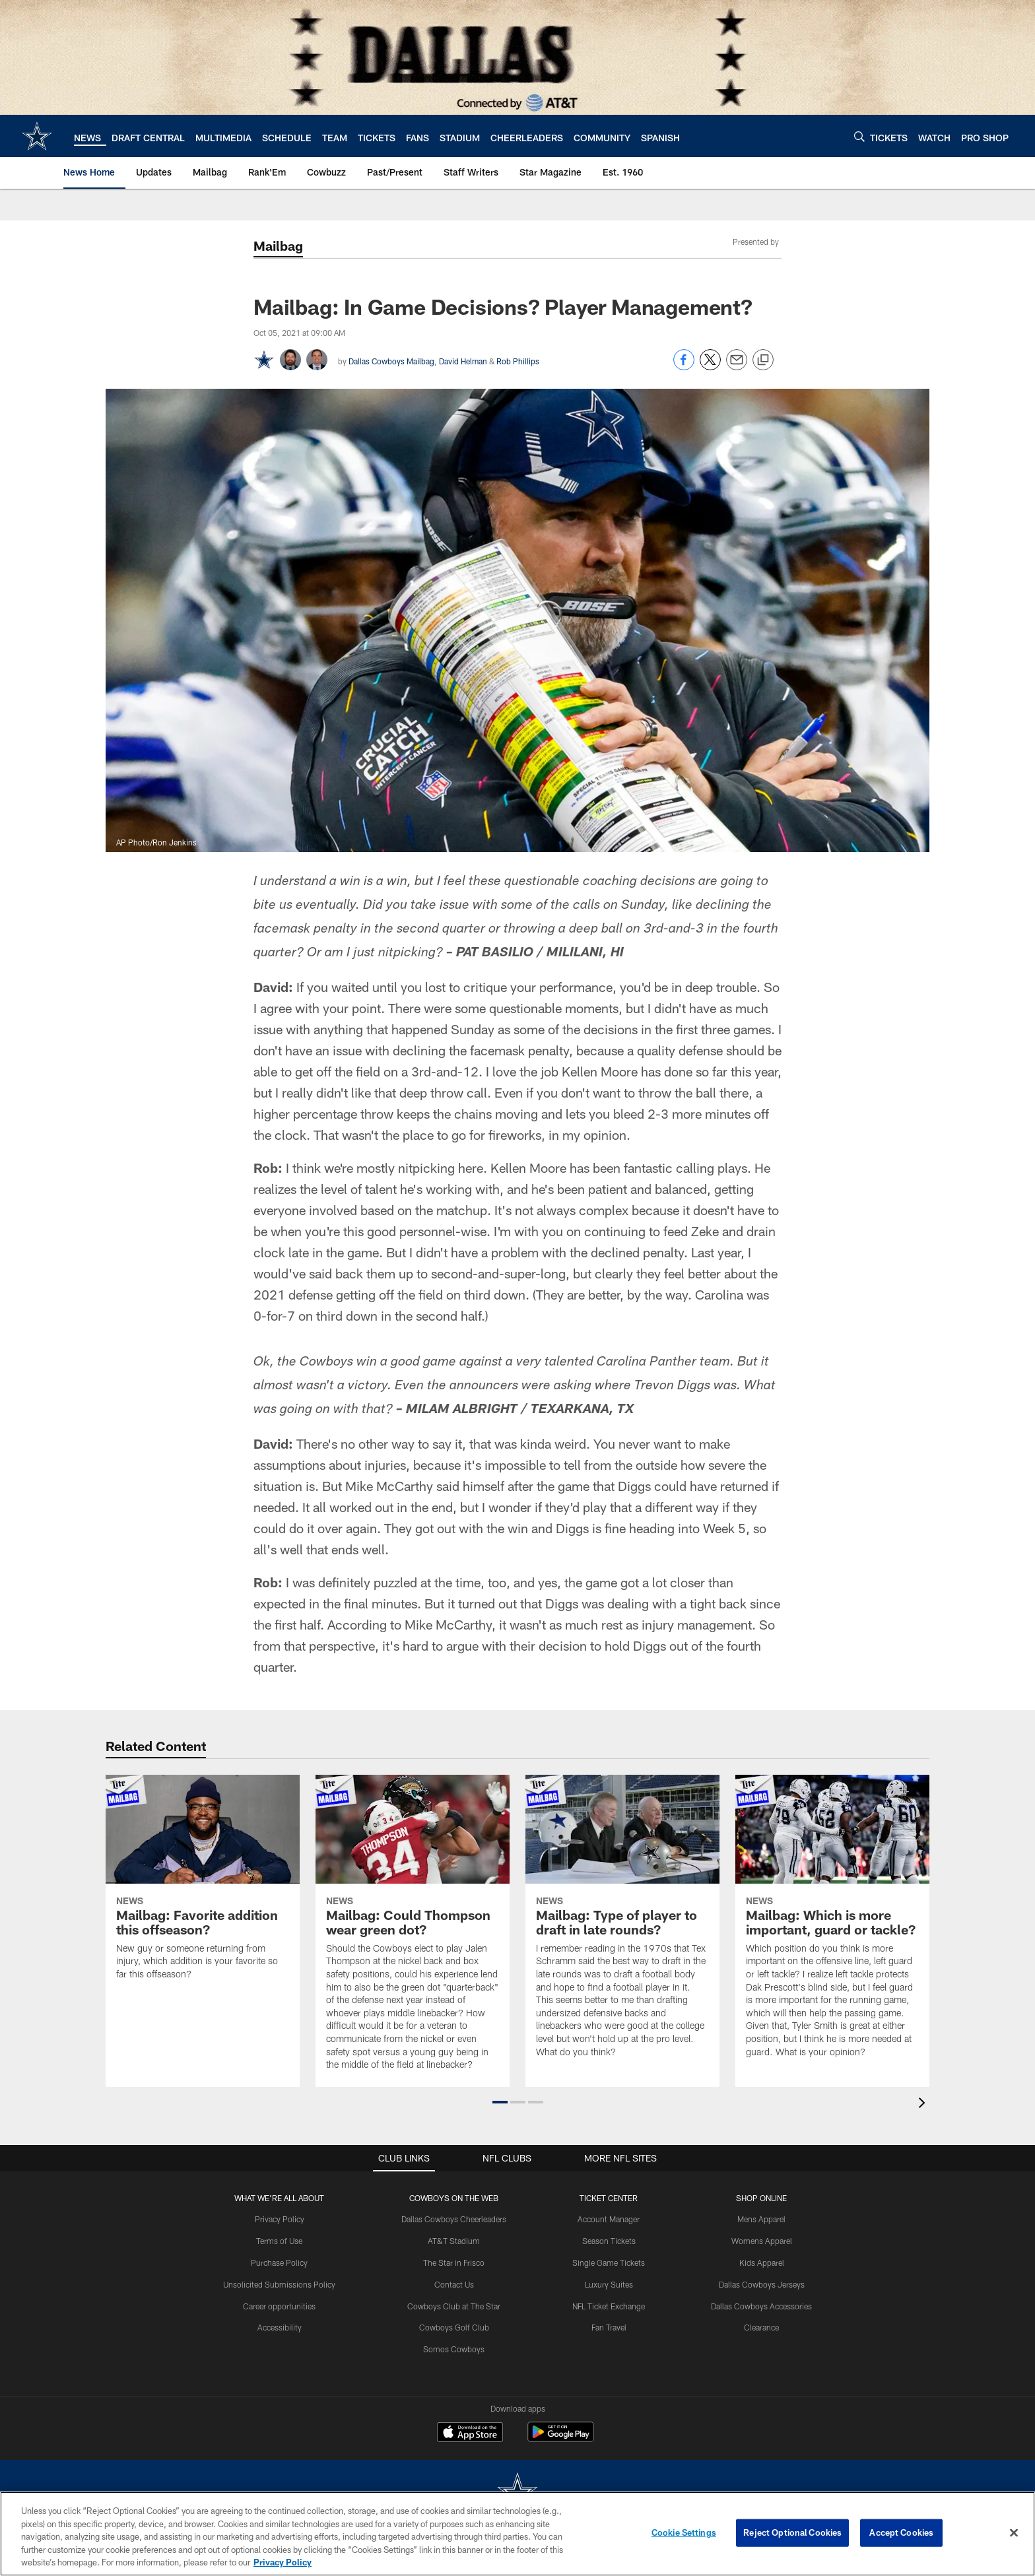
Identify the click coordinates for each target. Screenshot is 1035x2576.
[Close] (1013, 2533)
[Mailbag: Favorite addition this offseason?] (203, 1886)
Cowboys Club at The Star (453, 2306)
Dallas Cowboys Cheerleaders (453, 2219)
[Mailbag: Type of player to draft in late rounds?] (622, 1924)
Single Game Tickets (608, 2262)
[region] (517, 2534)
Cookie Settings (683, 2532)
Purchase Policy (279, 2262)
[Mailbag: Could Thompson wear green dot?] (413, 1931)
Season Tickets (609, 2240)
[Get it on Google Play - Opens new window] (561, 2438)
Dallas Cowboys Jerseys (762, 2284)
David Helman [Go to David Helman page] (463, 361)
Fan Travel (608, 2327)
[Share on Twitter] (710, 366)
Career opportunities (279, 2306)
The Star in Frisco (453, 2262)
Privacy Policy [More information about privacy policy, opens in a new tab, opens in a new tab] (282, 2562)
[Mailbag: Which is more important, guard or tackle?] (832, 1924)
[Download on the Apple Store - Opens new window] (470, 2433)
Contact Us (454, 2284)
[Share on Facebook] (683, 366)
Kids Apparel (761, 2262)
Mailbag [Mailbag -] (278, 245)
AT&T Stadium (454, 2240)
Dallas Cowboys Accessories (761, 2306)
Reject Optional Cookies (792, 2532)
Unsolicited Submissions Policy (279, 2284)
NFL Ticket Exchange (608, 2306)
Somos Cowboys (453, 2349)
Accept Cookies (901, 2532)
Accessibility (279, 2327)
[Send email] (736, 366)
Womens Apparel (761, 2240)
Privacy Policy (279, 2219)
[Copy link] (763, 360)
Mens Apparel (761, 2219)
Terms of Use (279, 2240)
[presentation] (924, 2104)
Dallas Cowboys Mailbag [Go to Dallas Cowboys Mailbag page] (391, 361)
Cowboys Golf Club (454, 2327)
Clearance (761, 2327)
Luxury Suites (609, 2284)
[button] (500, 2102)
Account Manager (609, 2219)
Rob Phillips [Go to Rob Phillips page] (517, 361)
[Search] (859, 136)
